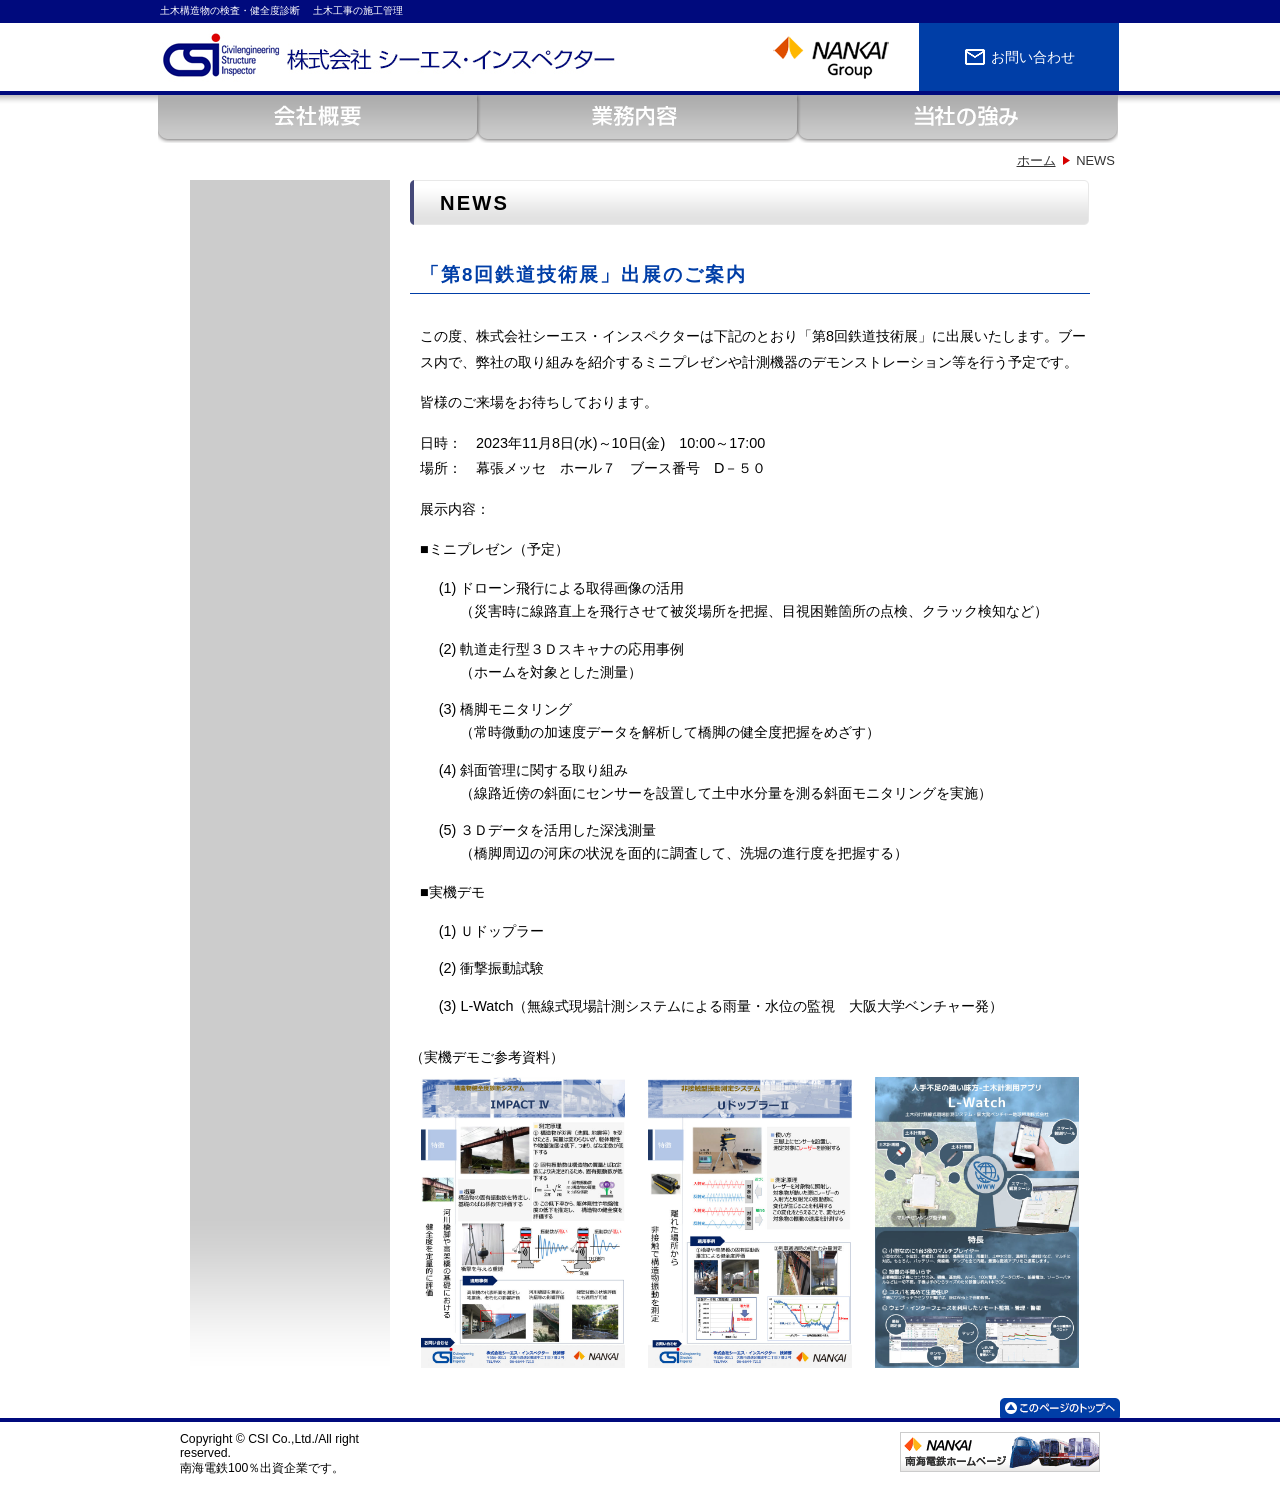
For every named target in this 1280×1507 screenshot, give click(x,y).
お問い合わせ (1019, 57)
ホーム (1036, 160)
